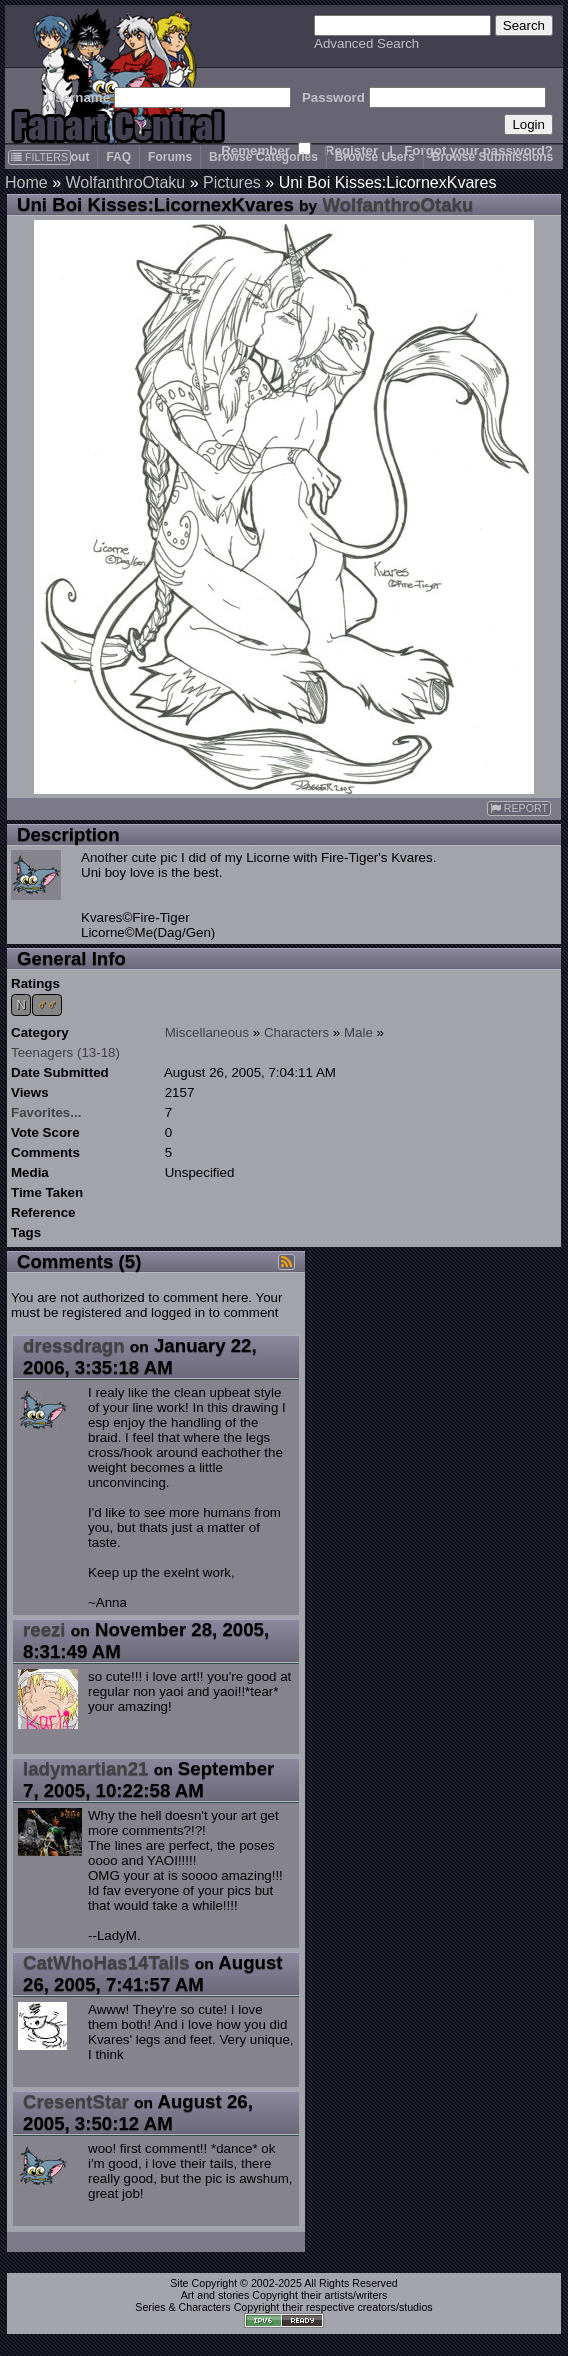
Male (358, 1032)
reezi (44, 1629)
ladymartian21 (85, 1768)
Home (26, 182)
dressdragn (74, 1345)
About (72, 157)
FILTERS (39, 157)
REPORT (519, 808)
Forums (170, 157)
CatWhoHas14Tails (106, 1962)
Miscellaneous (207, 1032)
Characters (296, 1032)
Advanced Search (366, 43)
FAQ (118, 157)
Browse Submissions (492, 157)
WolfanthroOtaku (125, 182)
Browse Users (375, 157)
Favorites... (46, 1112)
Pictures (232, 182)
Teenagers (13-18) (65, 1052)
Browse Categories (263, 157)
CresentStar (76, 2101)
